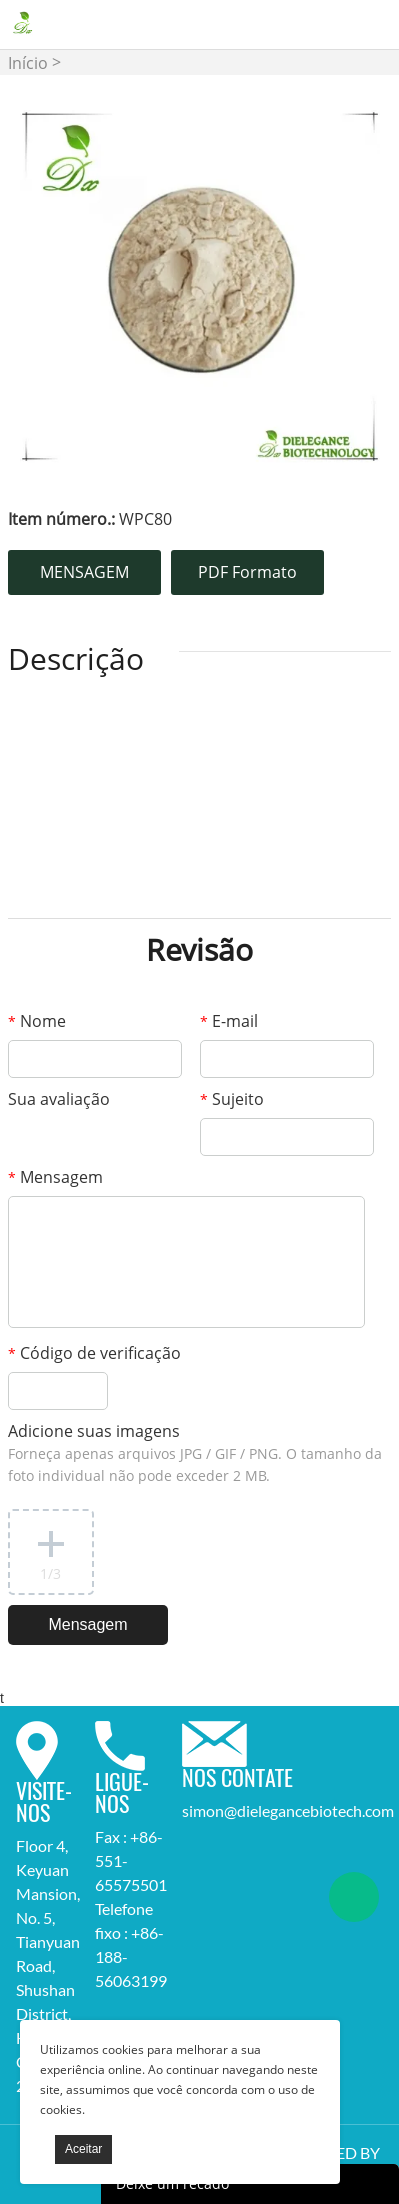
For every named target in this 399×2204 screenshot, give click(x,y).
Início (28, 63)
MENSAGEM (84, 572)
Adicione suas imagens (195, 1452)
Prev (46, 287)
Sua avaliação (59, 1099)
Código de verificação (94, 1353)
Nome (37, 1021)
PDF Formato (247, 572)
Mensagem (55, 1177)
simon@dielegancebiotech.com (288, 1810)
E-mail (229, 1021)
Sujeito (232, 1099)
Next (354, 287)
